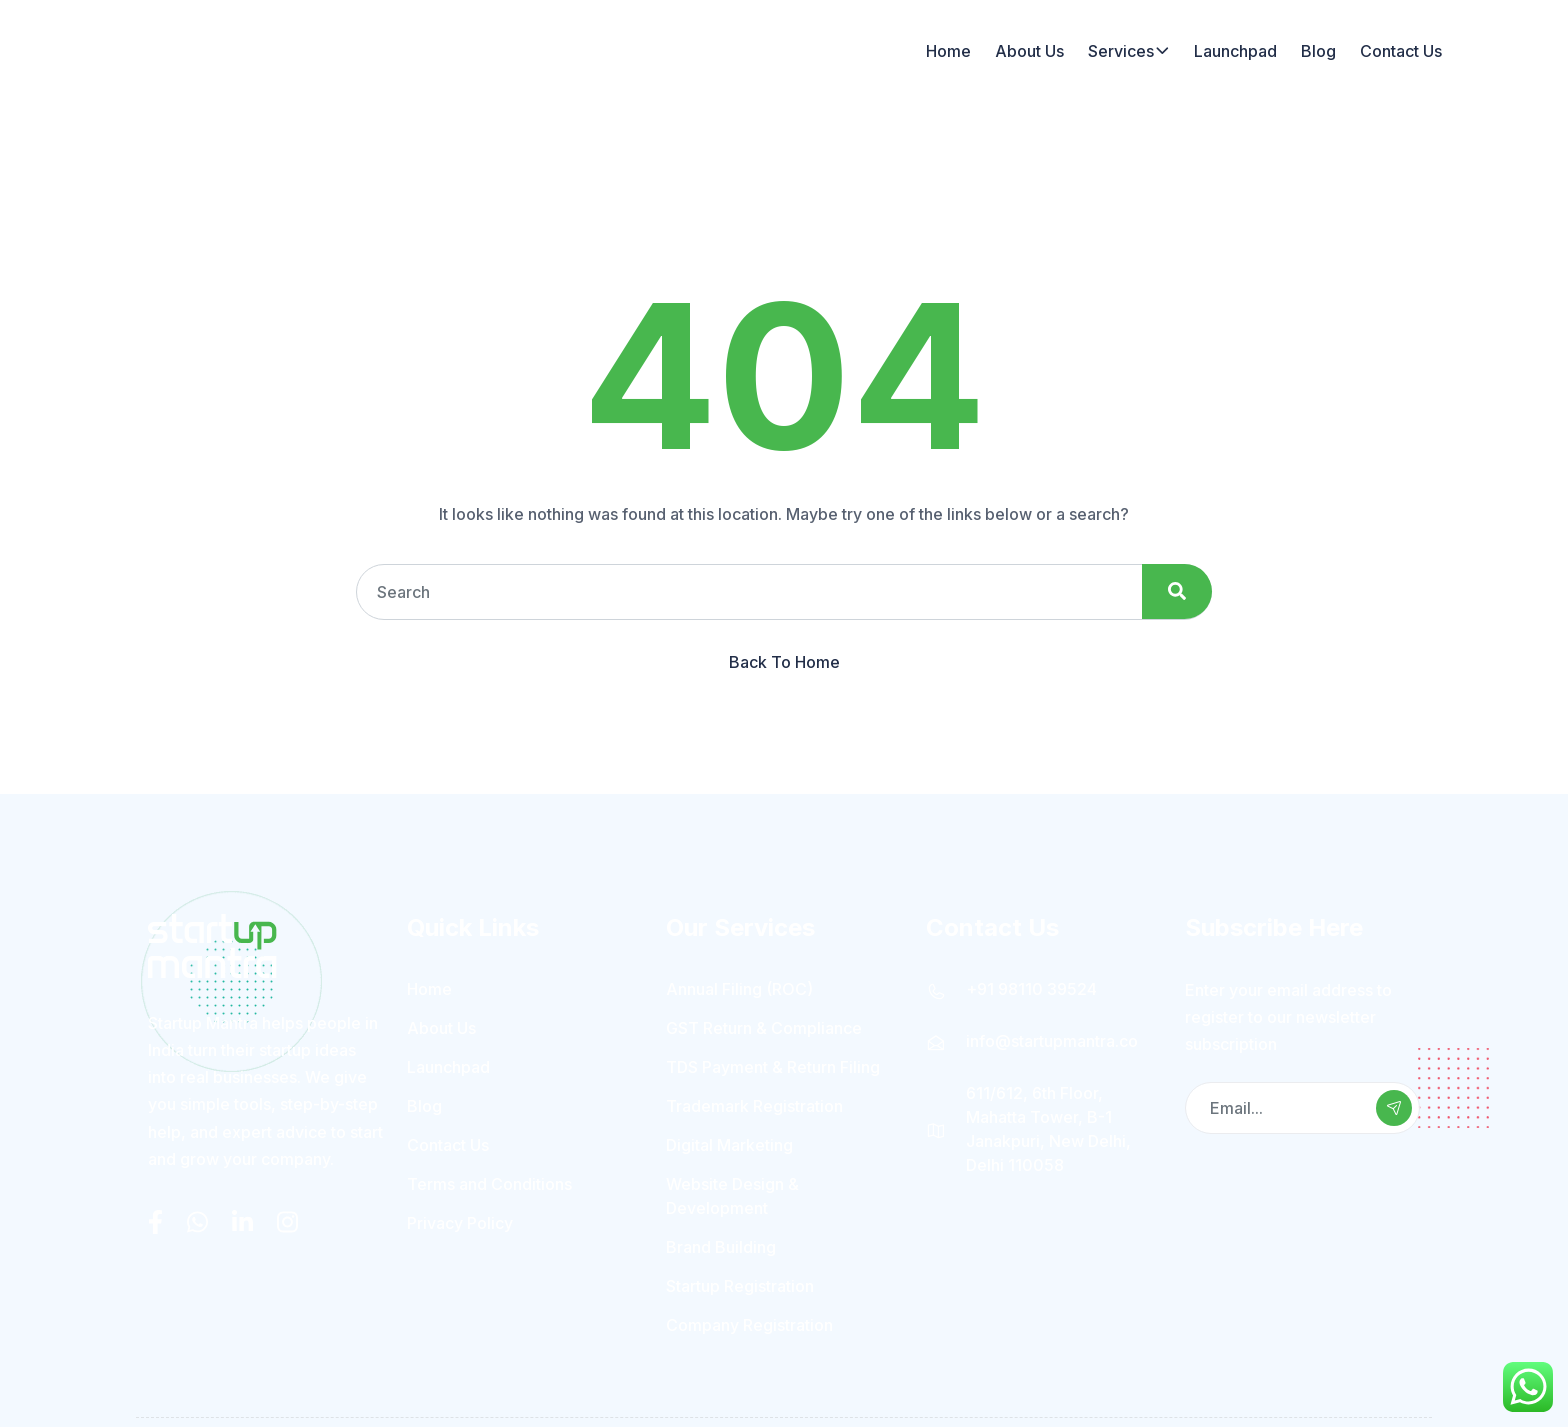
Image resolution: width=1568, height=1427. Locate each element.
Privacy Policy (460, 1221)
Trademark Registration (754, 1104)
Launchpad (1235, 50)
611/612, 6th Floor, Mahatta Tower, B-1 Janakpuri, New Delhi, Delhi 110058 (1048, 1127)
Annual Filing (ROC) (739, 987)
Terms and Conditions (489, 1182)
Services (1121, 50)
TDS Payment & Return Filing (773, 1065)
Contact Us (1401, 50)
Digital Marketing (729, 1143)
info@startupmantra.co (1052, 1039)
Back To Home (784, 660)
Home (948, 50)
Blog (1318, 50)
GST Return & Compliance (764, 1026)
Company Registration (749, 1323)
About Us (1029, 50)
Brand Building (721, 1245)
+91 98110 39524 (1031, 987)
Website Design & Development (732, 1194)
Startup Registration (740, 1284)
